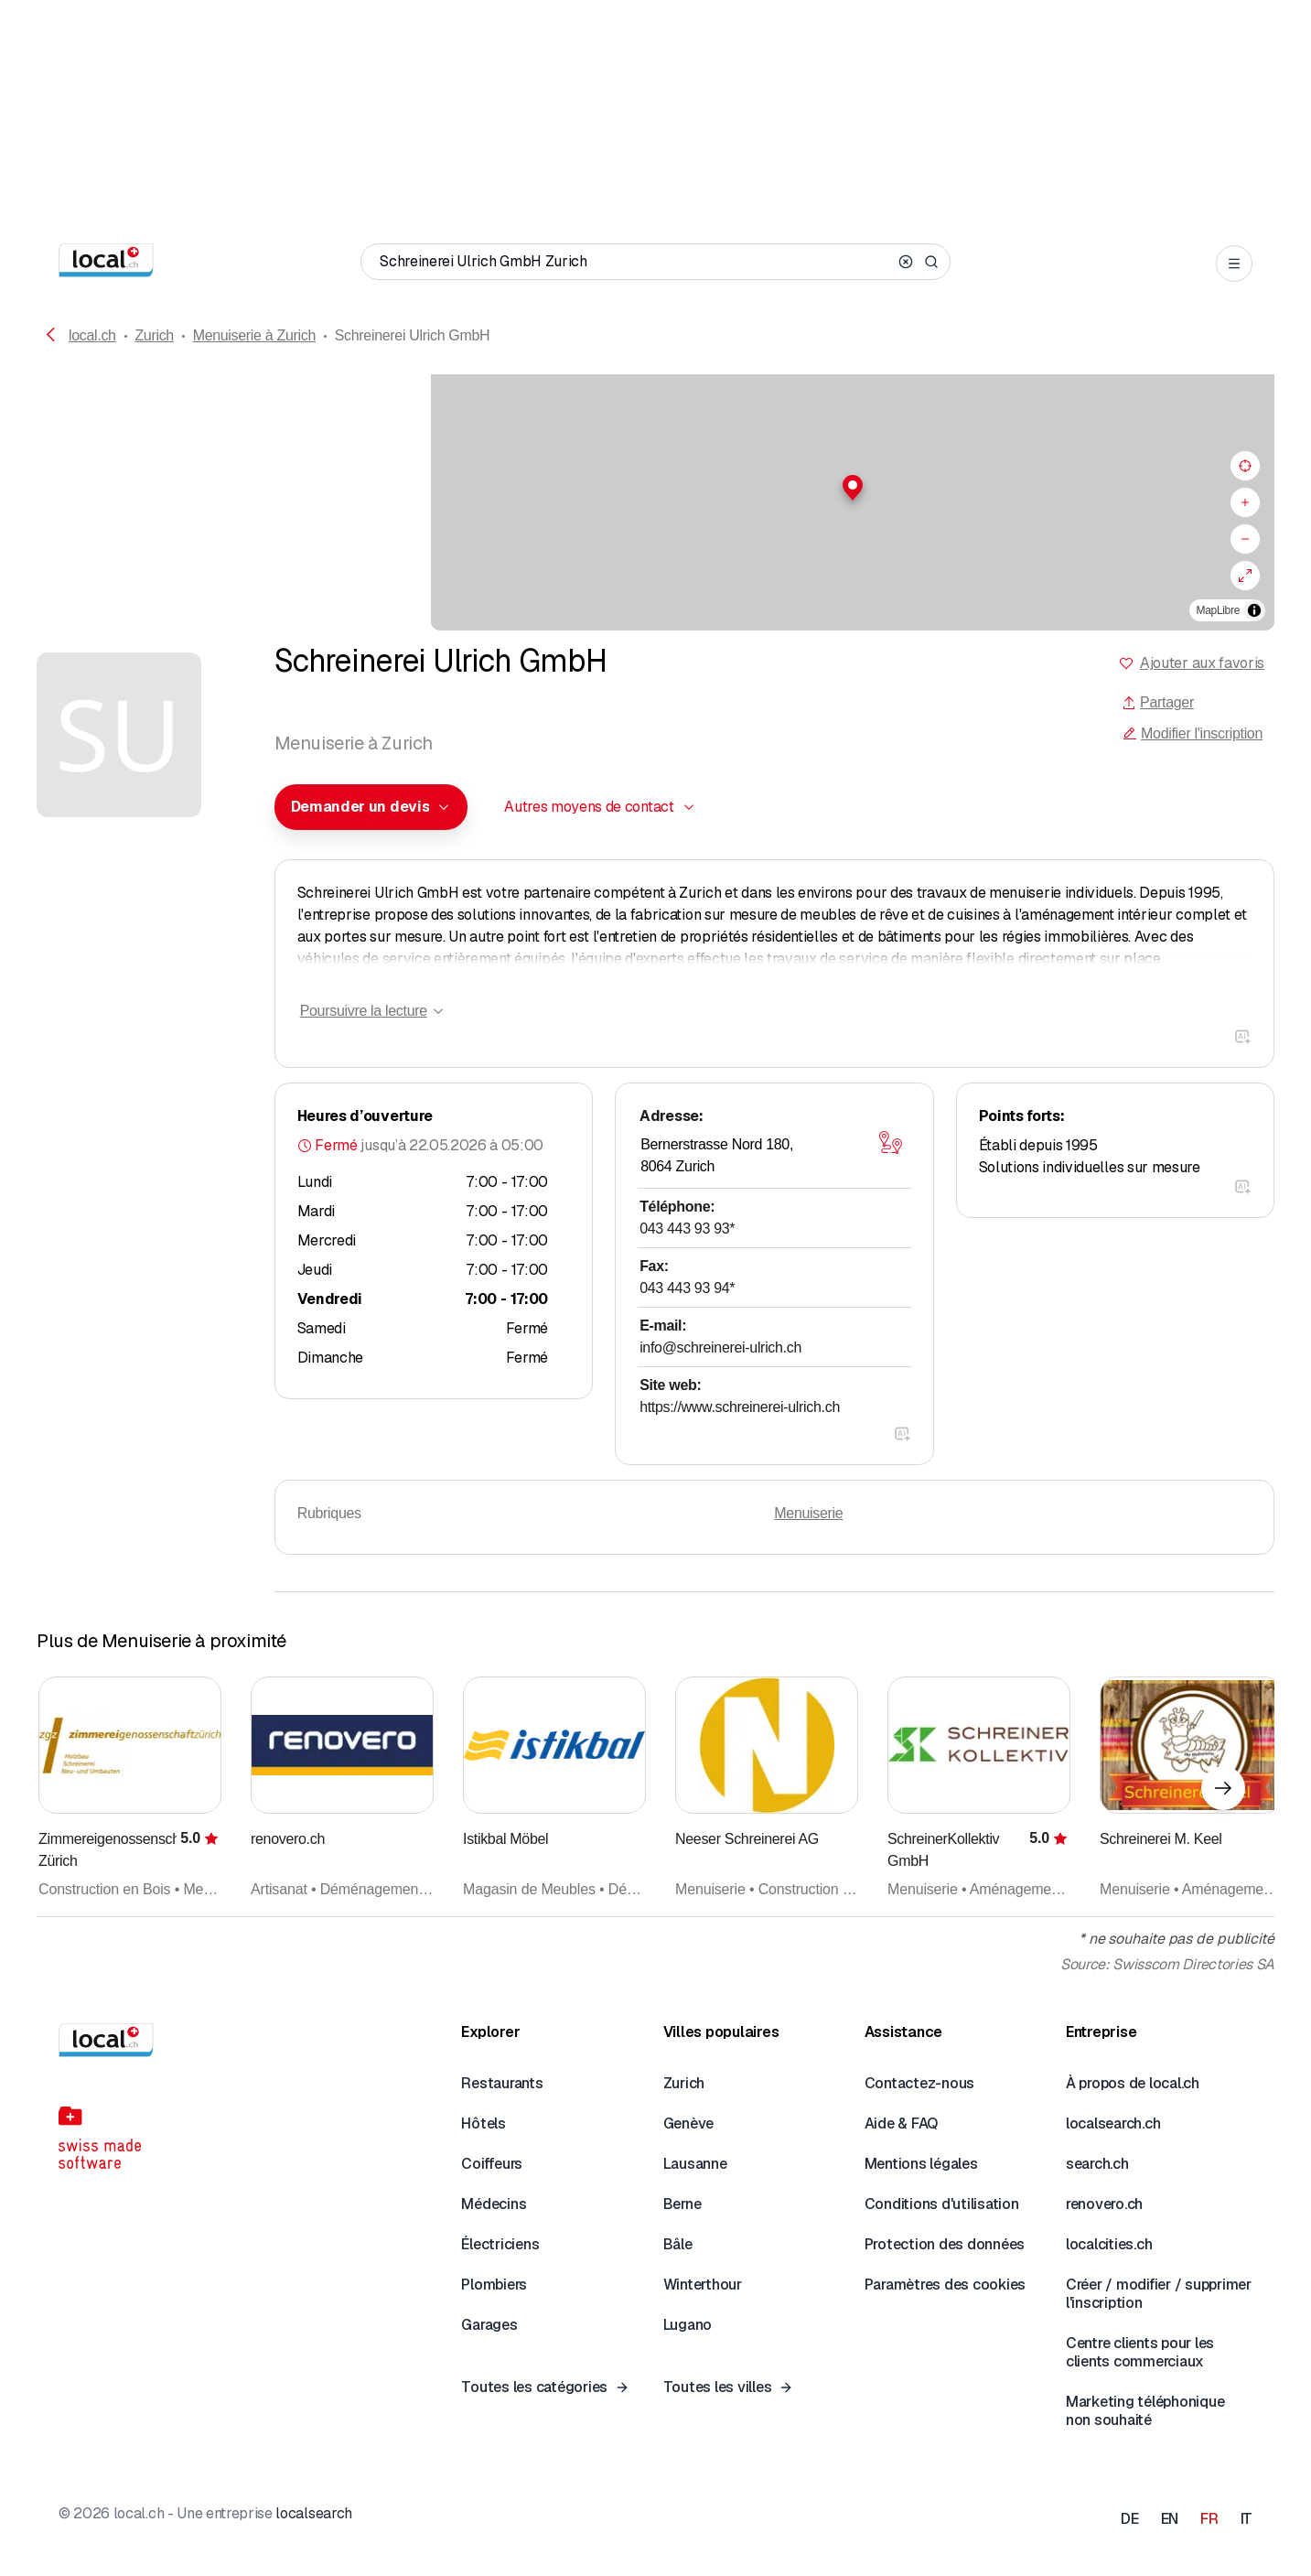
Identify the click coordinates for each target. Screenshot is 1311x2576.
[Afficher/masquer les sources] (1254, 610)
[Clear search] (906, 262)
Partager (1158, 702)
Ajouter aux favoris (1202, 663)
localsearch (313, 2513)
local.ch (92, 335)
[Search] (931, 262)
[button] (656, 487)
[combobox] (371, 807)
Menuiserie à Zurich (254, 335)
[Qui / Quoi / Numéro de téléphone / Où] (635, 262)
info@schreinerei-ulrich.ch (720, 1347)
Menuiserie (808, 1513)
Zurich (154, 335)
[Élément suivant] (1223, 1788)
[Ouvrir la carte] (891, 1143)
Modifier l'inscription (1193, 733)
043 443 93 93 (687, 1228)
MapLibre (1218, 610)
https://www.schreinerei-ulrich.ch (739, 1407)
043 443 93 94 (687, 1288)
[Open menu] (1234, 263)
